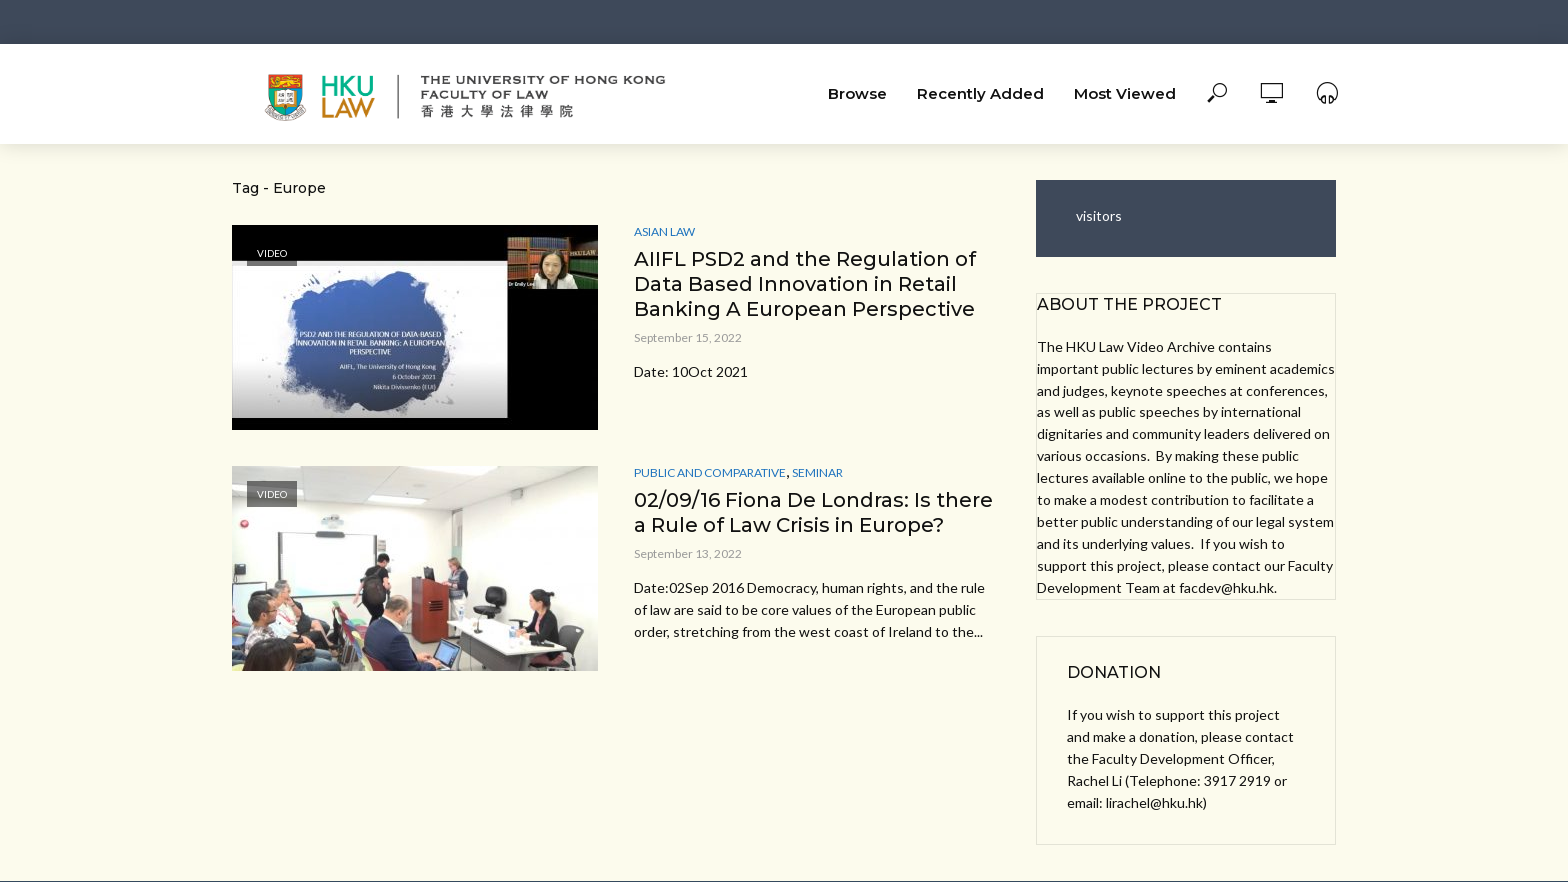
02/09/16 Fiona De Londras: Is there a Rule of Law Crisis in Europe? (813, 512)
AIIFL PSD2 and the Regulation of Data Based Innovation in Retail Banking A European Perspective (805, 284)
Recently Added (980, 93)
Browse (857, 93)
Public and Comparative (710, 472)
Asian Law (664, 231)
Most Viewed (1125, 93)
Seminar (817, 472)
